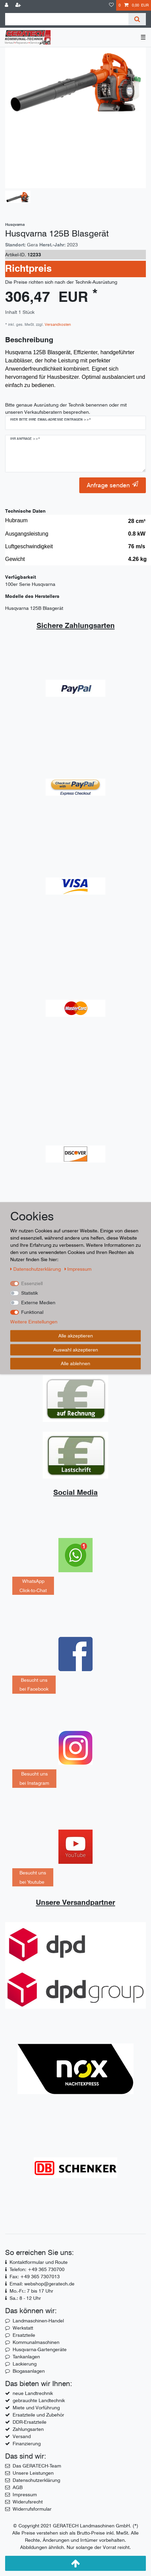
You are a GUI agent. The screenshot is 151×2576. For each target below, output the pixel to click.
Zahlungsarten (28, 2429)
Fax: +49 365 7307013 (35, 2276)
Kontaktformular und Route (39, 2262)
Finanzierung (27, 2443)
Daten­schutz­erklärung (36, 1269)
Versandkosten (57, 324)
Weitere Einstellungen (33, 1321)
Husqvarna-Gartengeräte (40, 2349)
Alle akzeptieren (75, 1335)
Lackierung (25, 2364)
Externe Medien (38, 1302)
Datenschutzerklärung (36, 2480)
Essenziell (32, 1283)
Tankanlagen (26, 2356)
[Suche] (137, 19)
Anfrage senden (112, 485)
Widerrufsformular (32, 2509)
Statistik (29, 1293)
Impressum (25, 2494)
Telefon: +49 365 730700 (37, 2269)
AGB (18, 2487)
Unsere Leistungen (33, 2473)
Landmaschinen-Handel (38, 2320)
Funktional (32, 1312)
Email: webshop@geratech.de (42, 2283)
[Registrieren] (19, 5)
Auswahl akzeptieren (75, 1349)
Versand (22, 2436)
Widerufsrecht (28, 2501)
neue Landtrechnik (33, 2393)
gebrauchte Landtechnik (39, 2400)
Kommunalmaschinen (36, 2342)
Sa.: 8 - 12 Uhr (25, 2298)
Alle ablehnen (75, 1363)
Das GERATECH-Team (37, 2466)
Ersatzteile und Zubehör (38, 2415)
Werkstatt (23, 2328)
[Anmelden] (7, 5)
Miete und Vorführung (36, 2407)
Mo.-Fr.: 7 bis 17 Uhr (31, 2291)
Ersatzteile (24, 2335)
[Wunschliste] (111, 5)
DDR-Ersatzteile (29, 2422)
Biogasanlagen (29, 2371)
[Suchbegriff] (66, 19)
